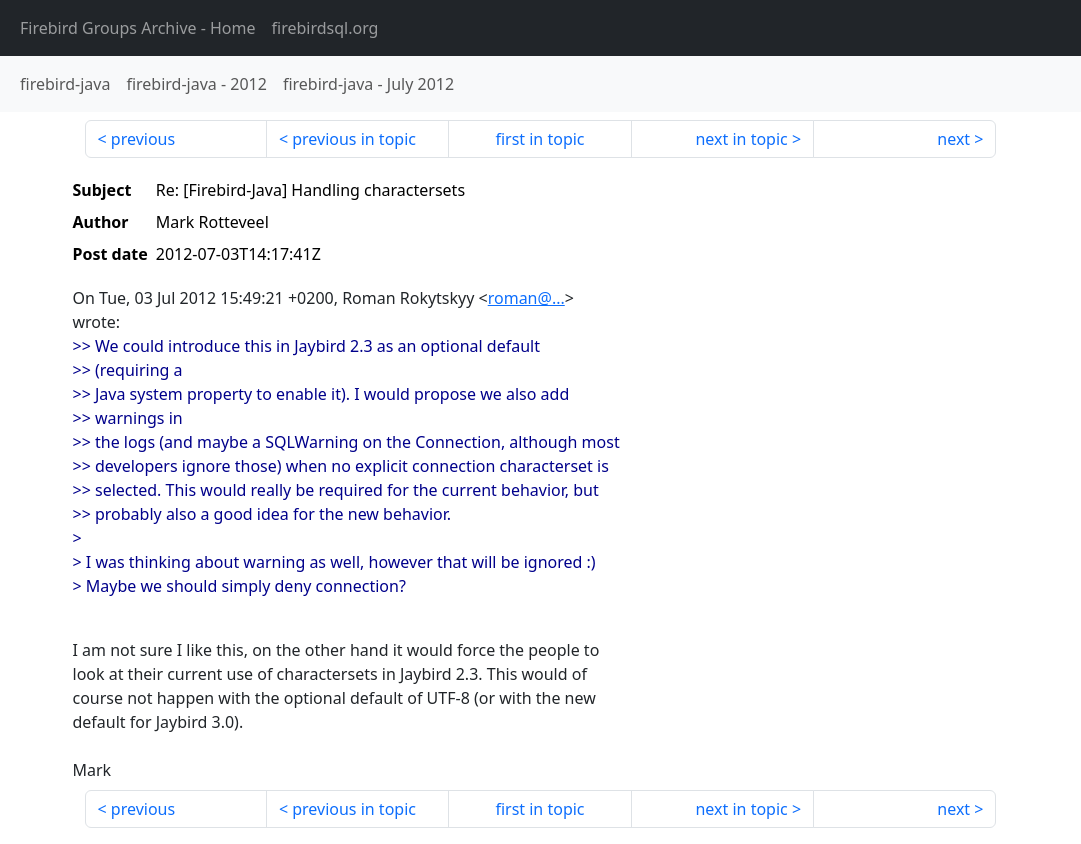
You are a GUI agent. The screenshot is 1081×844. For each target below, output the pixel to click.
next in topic (741, 139)
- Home (138, 28)
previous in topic (354, 139)
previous (143, 139)
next (953, 139)
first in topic (539, 139)
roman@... (526, 298)
